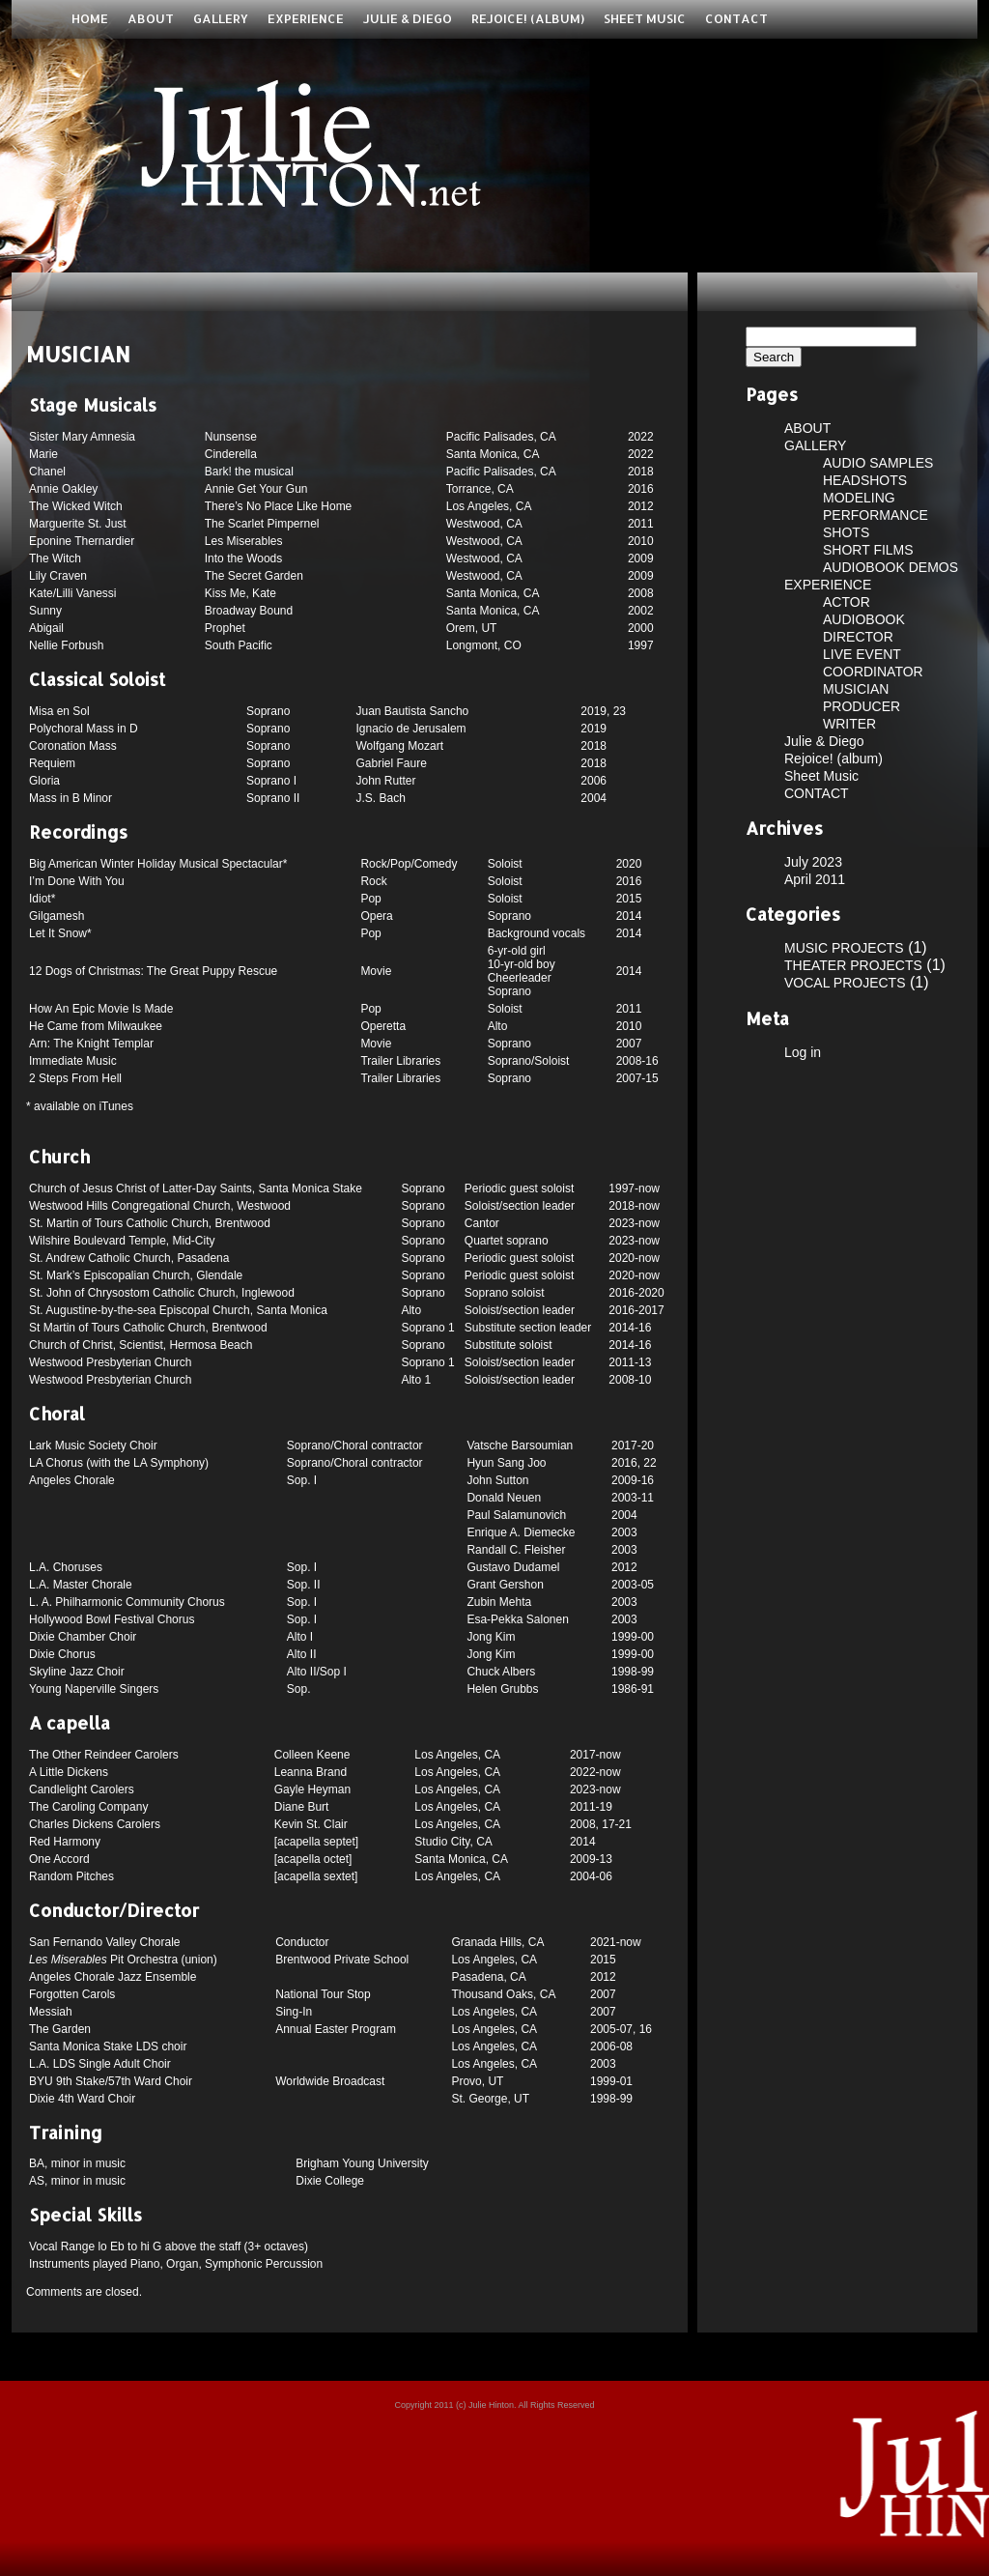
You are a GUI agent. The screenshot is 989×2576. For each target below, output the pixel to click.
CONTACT (736, 18)
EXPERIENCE (306, 18)
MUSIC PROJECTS (844, 948)
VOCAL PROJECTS (845, 982)
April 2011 (814, 879)
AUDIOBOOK (864, 619)
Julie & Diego (407, 18)
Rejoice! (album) (527, 18)
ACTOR (846, 602)
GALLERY (220, 18)
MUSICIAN (856, 689)
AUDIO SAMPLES (878, 463)
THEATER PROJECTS (853, 965)
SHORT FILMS (868, 550)
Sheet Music (645, 18)
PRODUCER (861, 706)
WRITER (849, 723)
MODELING (859, 497)
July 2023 (813, 862)
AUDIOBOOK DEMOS (890, 567)
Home (89, 18)
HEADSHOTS (865, 480)
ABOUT (150, 18)
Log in (802, 1052)
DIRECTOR (858, 636)
